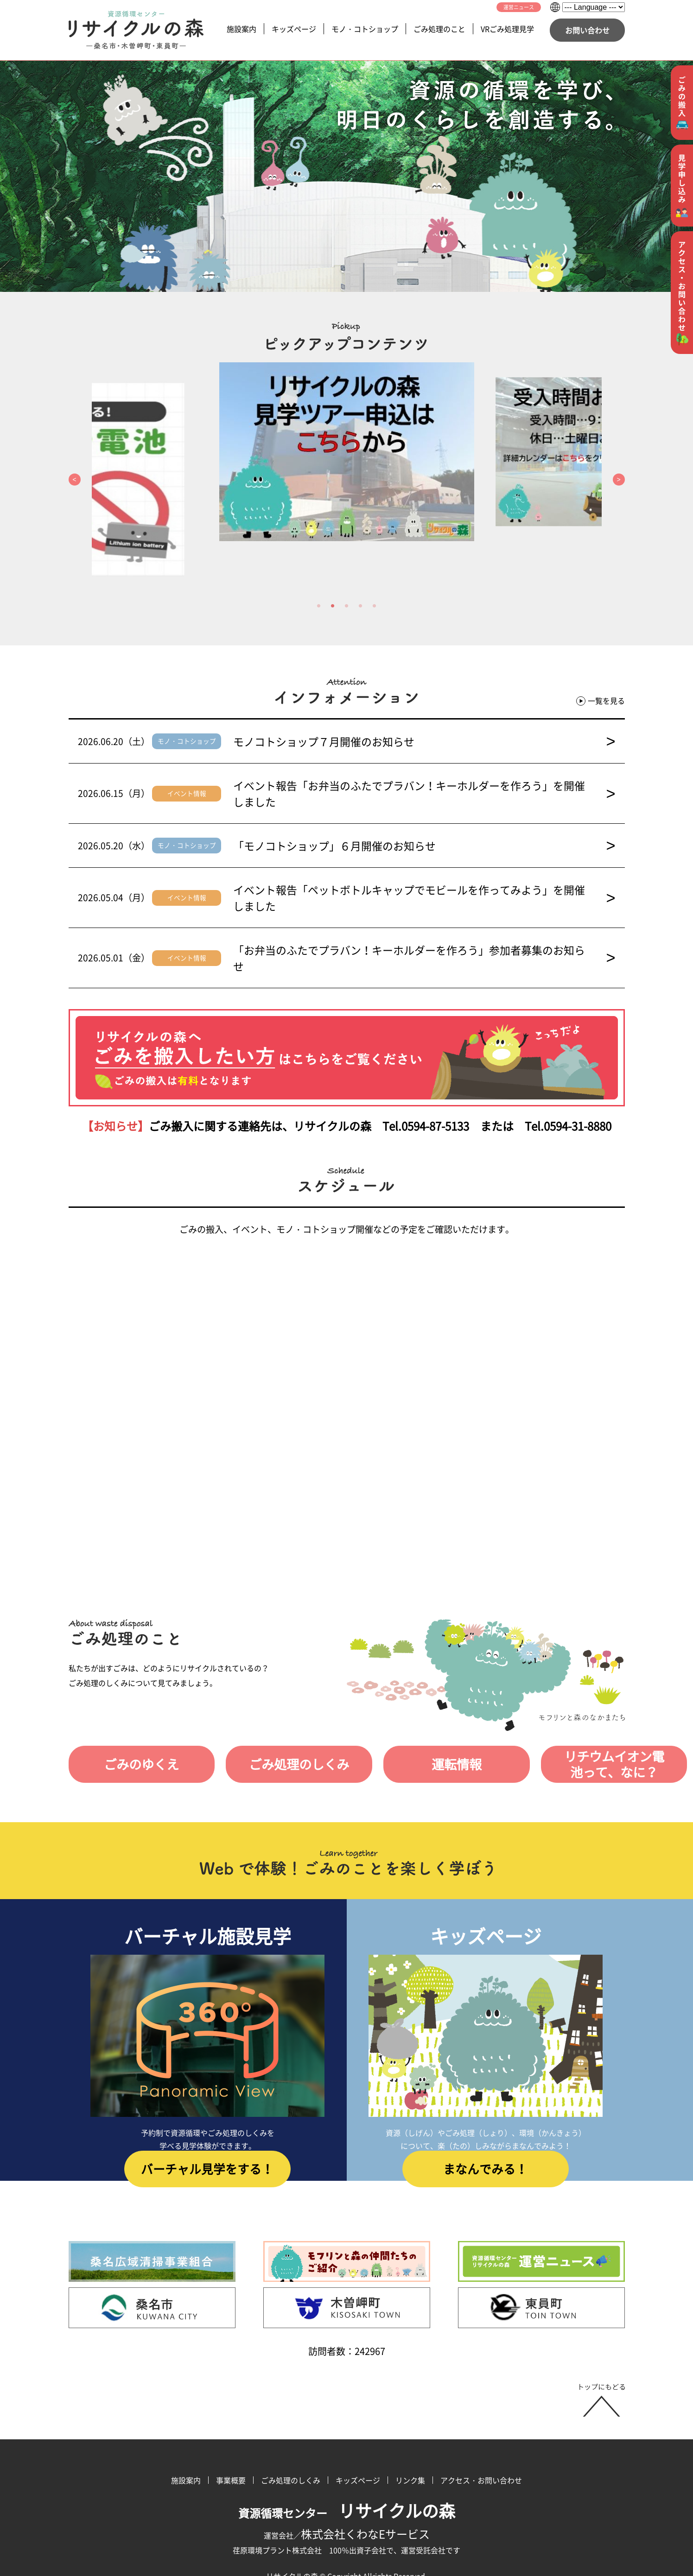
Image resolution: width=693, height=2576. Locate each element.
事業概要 (231, 2431)
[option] (346, 451)
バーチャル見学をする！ (208, 2131)
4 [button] (360, 606)
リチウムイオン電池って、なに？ (555, 1715)
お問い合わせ (587, 30)
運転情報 (410, 1715)
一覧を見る (600, 701)
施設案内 (241, 28)
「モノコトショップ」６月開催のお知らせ (424, 829)
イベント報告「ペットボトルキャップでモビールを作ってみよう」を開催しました (424, 873)
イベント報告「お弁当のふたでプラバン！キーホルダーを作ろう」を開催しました (424, 785)
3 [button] (346, 606)
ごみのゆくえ (132, 1715)
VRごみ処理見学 (507, 28)
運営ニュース (518, 7)
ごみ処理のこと (439, 28)
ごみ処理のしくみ (271, 1715)
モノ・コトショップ (364, 28)
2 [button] (332, 606)
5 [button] (374, 606)
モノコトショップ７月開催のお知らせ (424, 741)
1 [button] (319, 606)
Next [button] (619, 480)
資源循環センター (346, 2464)
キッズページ (294, 28)
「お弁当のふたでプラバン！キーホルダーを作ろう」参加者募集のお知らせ (424, 917)
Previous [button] (75, 480)
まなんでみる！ (485, 2131)
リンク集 (410, 2431)
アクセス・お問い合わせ (481, 2431)
